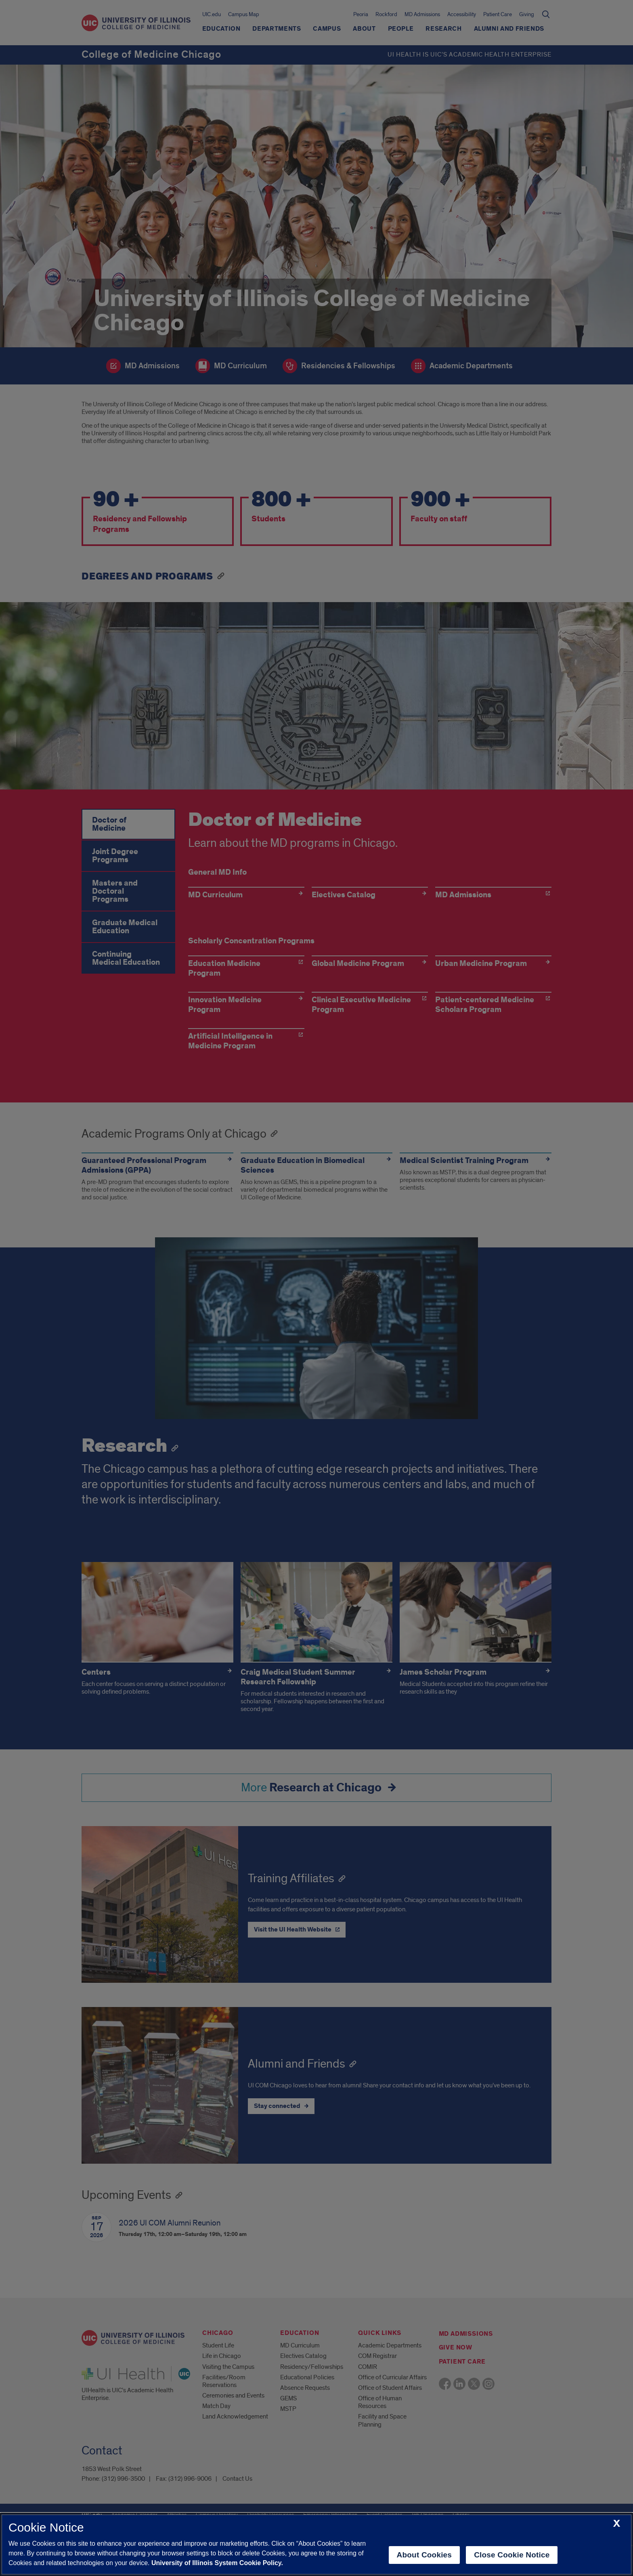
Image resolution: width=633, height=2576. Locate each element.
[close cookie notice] (617, 2523)
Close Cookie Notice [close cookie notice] (511, 2555)
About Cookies (424, 2555)
